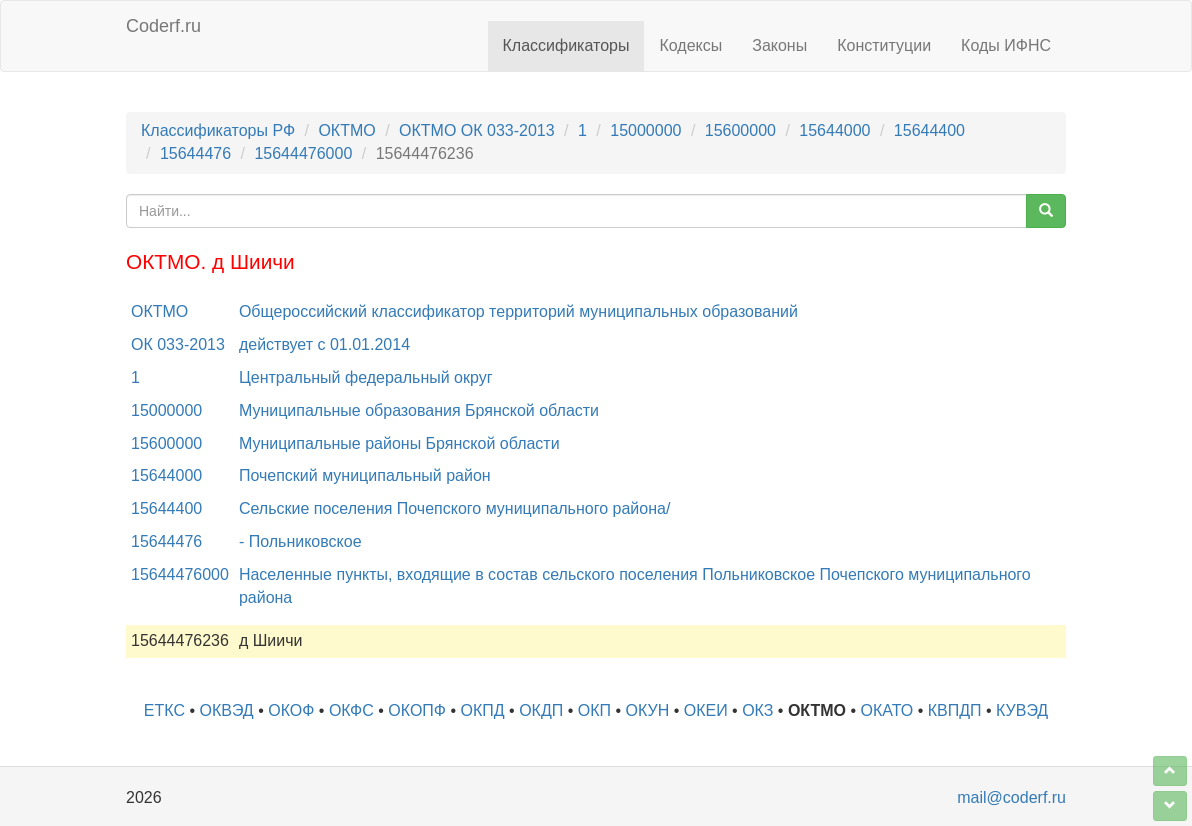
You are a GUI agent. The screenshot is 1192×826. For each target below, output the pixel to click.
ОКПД (483, 710)
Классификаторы (566, 45)
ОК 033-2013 (178, 344)
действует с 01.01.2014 (324, 344)
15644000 (834, 130)
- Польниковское (300, 541)
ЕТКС (164, 710)
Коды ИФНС (1006, 45)
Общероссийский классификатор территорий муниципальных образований (518, 311)
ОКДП (541, 710)
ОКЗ (757, 710)
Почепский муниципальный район (365, 475)
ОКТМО (346, 130)
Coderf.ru (163, 26)
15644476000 (303, 153)
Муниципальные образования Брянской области (419, 410)
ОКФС (351, 710)
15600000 (740, 130)
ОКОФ (291, 710)
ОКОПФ (417, 710)
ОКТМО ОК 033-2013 (477, 130)
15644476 (195, 153)
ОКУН (648, 710)
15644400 (929, 130)
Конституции (884, 45)
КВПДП (955, 710)
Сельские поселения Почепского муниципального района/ (454, 508)
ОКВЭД (226, 710)
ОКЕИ (706, 710)
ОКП (594, 710)
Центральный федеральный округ (366, 377)
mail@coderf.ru (1011, 797)
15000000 (645, 130)
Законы (779, 45)
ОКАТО (887, 710)
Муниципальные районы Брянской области (399, 443)
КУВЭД (1022, 710)
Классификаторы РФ (218, 130)
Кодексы (690, 45)
